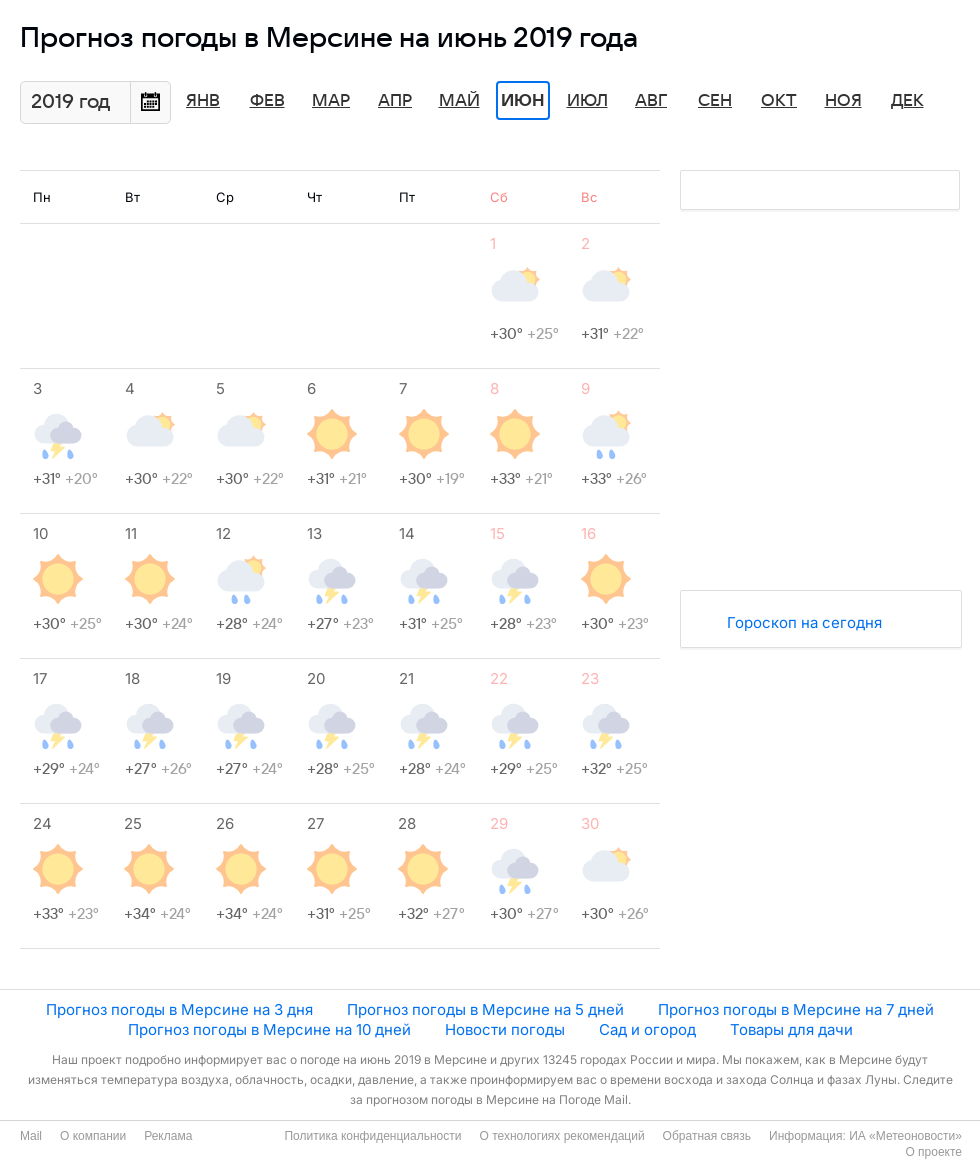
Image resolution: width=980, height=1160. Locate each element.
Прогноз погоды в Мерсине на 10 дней (269, 1029)
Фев (267, 101)
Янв (203, 101)
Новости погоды (505, 1029)
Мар (331, 101)
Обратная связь (707, 1136)
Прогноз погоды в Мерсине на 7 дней (796, 1009)
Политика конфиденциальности (372, 1136)
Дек (907, 101)
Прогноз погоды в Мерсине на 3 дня (179, 1009)
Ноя (843, 101)
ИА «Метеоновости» (905, 1136)
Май (459, 101)
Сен (715, 101)
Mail (31, 1136)
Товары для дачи (791, 1029)
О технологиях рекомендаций (561, 1136)
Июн (523, 101)
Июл (587, 101)
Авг (651, 101)
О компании (93, 1136)
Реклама (168, 1136)
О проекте (933, 1152)
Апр (395, 101)
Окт (779, 101)
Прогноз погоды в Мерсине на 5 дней (485, 1009)
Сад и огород (647, 1029)
